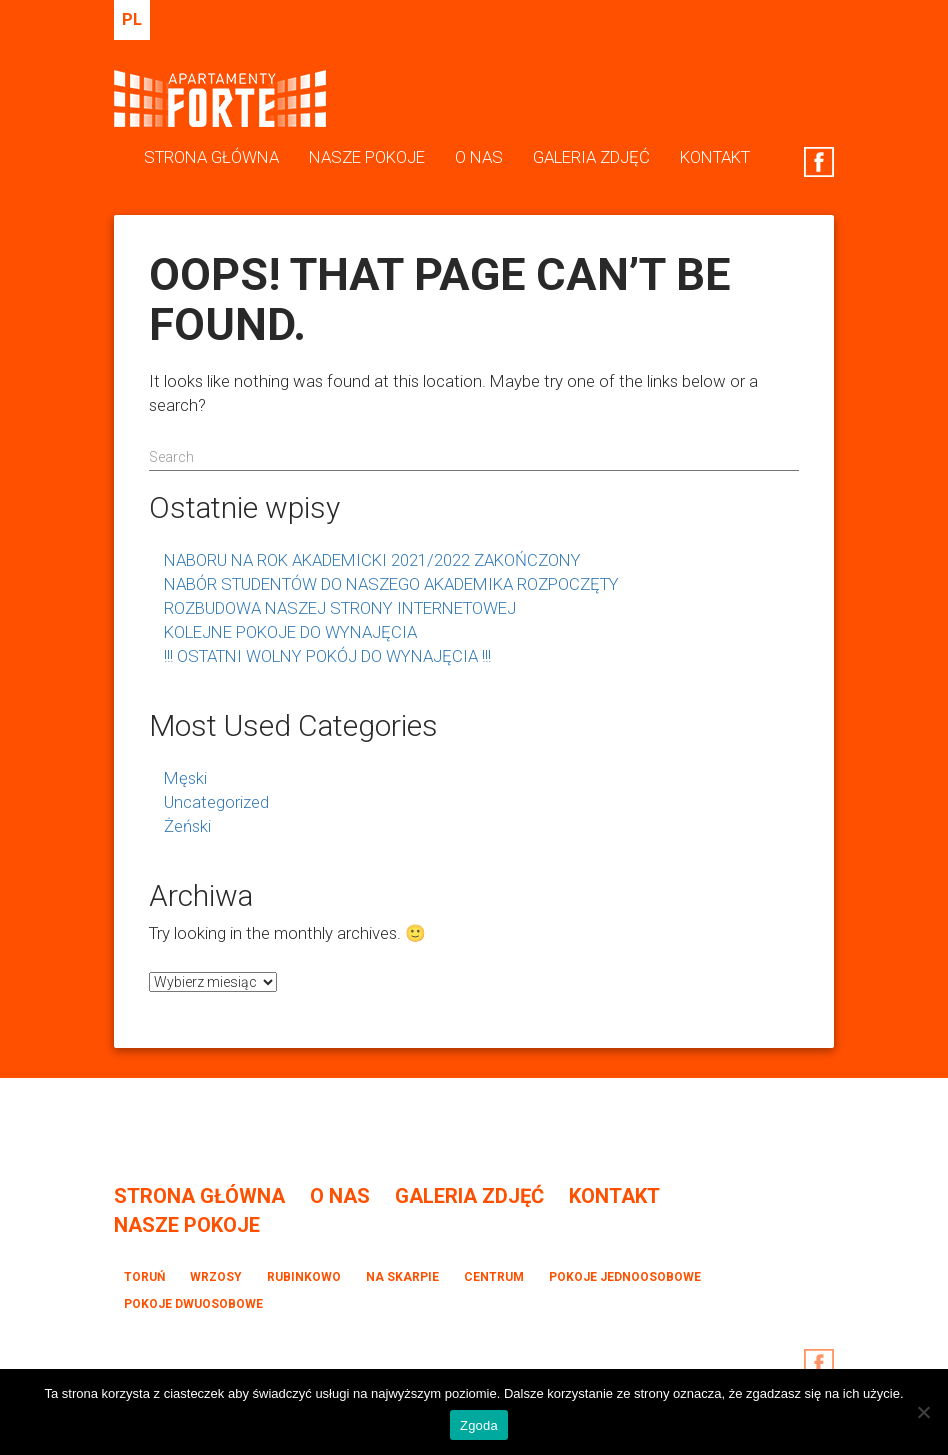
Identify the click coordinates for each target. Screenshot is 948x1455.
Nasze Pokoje (367, 157)
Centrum (494, 1277)
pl (132, 19)
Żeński (187, 826)
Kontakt (715, 157)
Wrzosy (216, 1277)
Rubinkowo (304, 1277)
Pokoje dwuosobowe (193, 1304)
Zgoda (479, 1425)
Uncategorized (216, 802)
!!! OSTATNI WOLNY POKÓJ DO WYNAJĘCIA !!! (327, 656)
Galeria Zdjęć (591, 157)
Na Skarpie (402, 1277)
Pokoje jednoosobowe (625, 1277)
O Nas (479, 157)
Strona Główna (211, 157)
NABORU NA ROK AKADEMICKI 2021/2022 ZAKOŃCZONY (372, 560)
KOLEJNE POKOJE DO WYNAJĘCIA (290, 632)
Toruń (144, 1277)
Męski (185, 778)
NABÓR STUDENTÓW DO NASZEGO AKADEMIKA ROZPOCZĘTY (391, 584)
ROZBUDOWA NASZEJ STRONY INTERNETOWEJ (340, 608)
